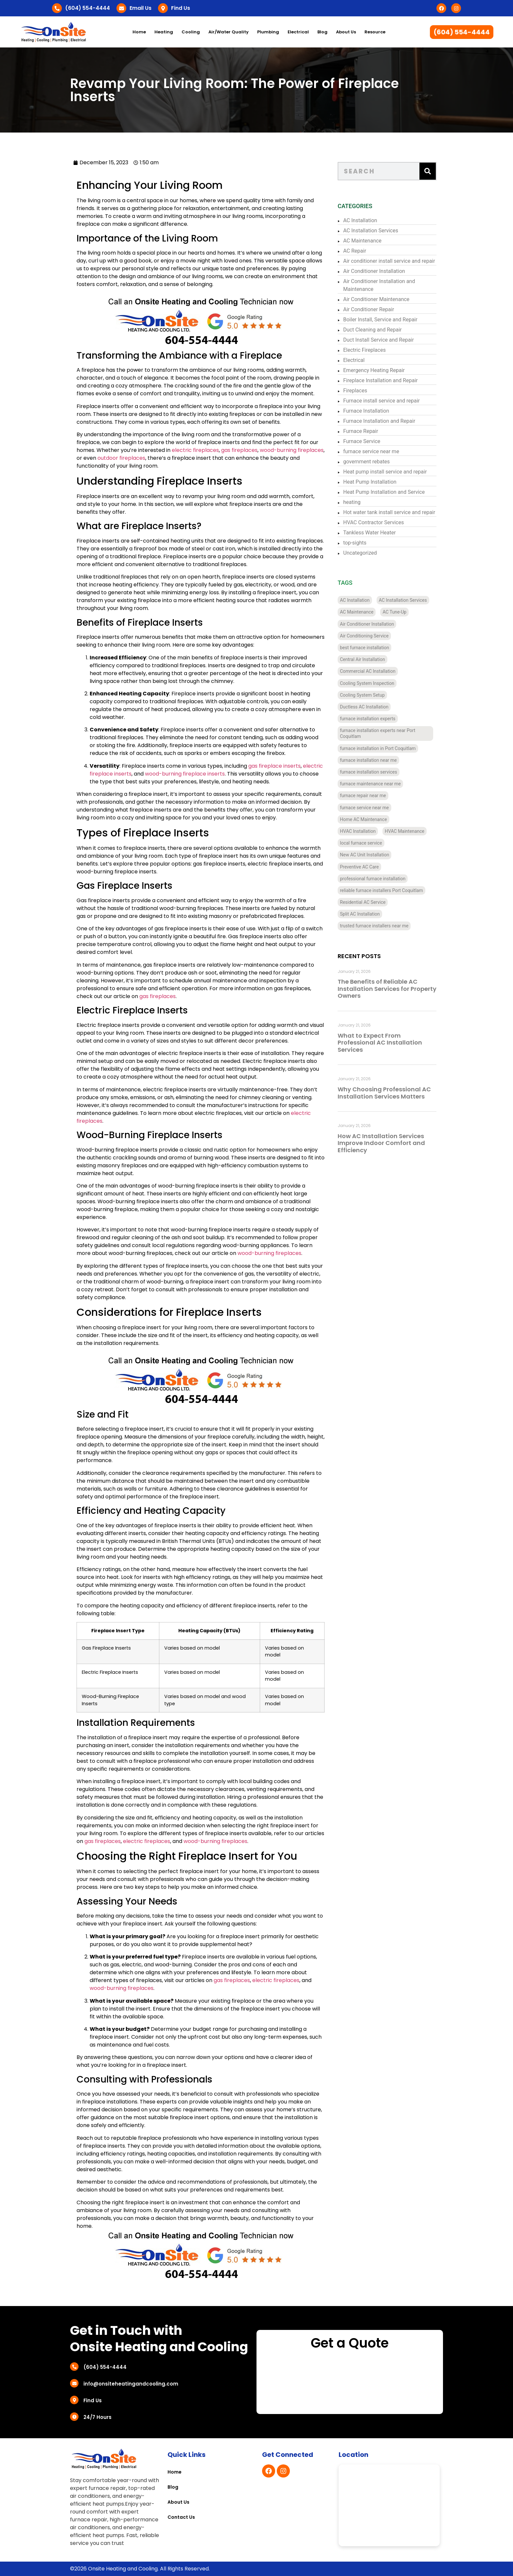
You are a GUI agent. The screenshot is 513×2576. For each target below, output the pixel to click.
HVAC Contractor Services (375, 522)
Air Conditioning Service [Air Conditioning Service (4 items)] (365, 635)
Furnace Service (363, 441)
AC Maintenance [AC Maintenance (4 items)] (358, 612)
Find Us (180, 8)
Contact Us (181, 2517)
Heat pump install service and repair (386, 472)
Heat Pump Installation (371, 482)
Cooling (191, 32)
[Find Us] (163, 8)
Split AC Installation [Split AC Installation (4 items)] (361, 914)
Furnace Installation (367, 411)
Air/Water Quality (228, 32)
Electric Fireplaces (366, 350)
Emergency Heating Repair (375, 370)
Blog (322, 32)
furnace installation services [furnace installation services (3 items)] (369, 772)
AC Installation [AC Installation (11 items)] (356, 600)
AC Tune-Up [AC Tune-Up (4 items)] (396, 612)
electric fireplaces (192, 450)
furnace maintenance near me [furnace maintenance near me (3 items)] (371, 783)
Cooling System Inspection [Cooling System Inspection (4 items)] (368, 683)
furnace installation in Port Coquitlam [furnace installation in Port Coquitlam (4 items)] (379, 748)
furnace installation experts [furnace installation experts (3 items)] (369, 718)
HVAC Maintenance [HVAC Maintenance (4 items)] (406, 831)
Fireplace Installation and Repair (382, 380)
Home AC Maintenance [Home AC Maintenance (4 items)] (364, 819)
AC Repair (356, 251)
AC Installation (362, 220)
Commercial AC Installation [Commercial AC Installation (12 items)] (369, 671)
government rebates (368, 461)
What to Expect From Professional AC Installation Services (381, 1042)
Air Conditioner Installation (375, 271)
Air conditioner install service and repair (390, 261)
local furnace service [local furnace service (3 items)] (362, 843)
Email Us (140, 8)
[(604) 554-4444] (57, 8)
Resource (374, 32)
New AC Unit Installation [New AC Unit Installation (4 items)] (365, 854)
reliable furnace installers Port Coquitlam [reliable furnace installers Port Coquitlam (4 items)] (382, 890)
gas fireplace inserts (272, 766)
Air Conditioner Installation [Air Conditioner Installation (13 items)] (368, 624)
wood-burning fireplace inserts (182, 774)
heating (353, 502)
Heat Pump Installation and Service (385, 492)
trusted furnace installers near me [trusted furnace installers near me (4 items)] (375, 925)
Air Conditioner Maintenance (378, 299)
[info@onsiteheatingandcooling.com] (74, 2383)
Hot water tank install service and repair (390, 512)
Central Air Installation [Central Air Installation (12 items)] (363, 659)
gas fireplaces (237, 450)
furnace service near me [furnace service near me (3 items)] (365, 807)
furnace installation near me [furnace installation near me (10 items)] (369, 760)
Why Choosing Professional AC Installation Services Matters (385, 1092)
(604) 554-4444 (87, 8)
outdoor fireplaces (119, 458)
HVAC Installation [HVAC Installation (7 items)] (359, 831)
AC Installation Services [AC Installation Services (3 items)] (404, 600)
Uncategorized (361, 553)
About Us (346, 32)
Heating (163, 32)
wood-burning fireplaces (289, 450)
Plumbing (268, 32)
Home (139, 32)
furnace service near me (372, 451)
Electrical (298, 32)
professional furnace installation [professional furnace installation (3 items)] (374, 878)
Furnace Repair (362, 431)
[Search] (429, 171)
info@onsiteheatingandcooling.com (130, 2383)
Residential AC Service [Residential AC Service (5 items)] (364, 902)
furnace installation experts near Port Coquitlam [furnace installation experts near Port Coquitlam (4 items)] (378, 733)
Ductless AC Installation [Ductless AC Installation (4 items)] (365, 706)
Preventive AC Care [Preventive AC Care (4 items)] (360, 866)
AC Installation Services (372, 230)
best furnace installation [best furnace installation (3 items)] (365, 647)
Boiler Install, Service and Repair (382, 319)
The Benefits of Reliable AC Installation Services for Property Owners (388, 988)
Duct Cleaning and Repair (374, 330)
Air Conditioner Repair (370, 309)
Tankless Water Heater (371, 532)
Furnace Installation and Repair (380, 421)
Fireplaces (356, 390)
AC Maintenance (364, 241)
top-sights (356, 543)
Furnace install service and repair (383, 401)
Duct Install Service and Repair (380, 340)
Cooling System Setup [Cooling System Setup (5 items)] (363, 695)
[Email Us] (121, 8)
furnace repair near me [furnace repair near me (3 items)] (364, 795)
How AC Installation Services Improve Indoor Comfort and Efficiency (382, 1143)
